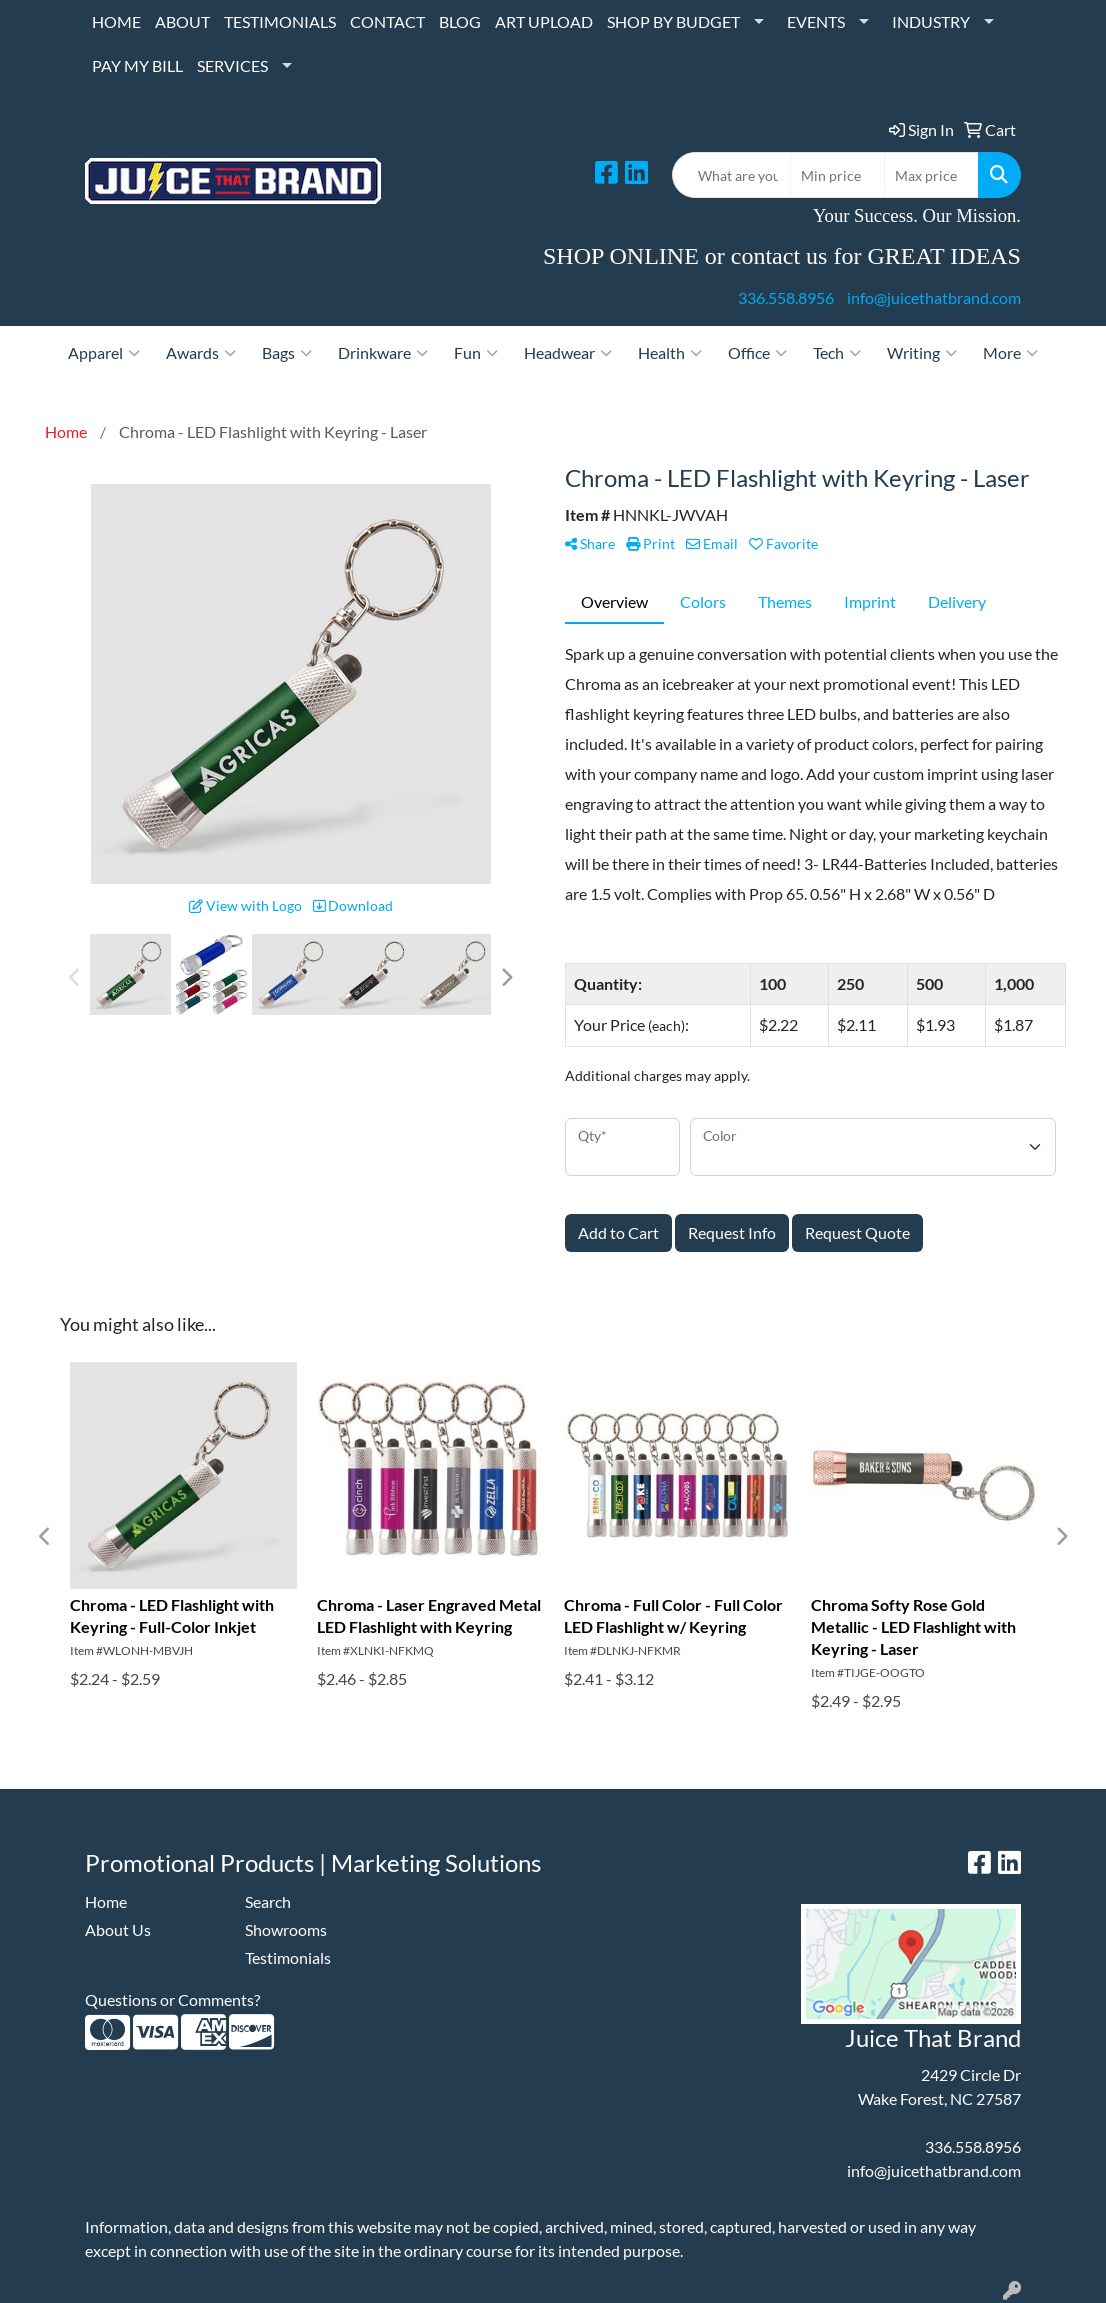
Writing (922, 353)
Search (268, 1901)
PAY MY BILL (137, 65)
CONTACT (387, 21)
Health (670, 353)
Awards (201, 353)
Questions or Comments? (172, 1999)
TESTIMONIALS (280, 21)
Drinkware (383, 353)
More (1010, 353)
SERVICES (232, 65)
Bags (287, 353)
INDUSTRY (931, 21)
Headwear (568, 353)
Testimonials (288, 1957)
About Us (118, 1929)
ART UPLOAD (544, 21)
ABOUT (182, 21)
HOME (116, 21)
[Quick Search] (731, 175)
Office (757, 353)
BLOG (460, 21)
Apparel (104, 353)
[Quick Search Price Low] (837, 175)
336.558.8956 (786, 297)
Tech (837, 353)
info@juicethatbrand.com (934, 297)
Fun (476, 353)
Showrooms (286, 1929)
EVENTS (816, 21)
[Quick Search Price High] (931, 175)
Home (106, 1901)
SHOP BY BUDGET (673, 21)
